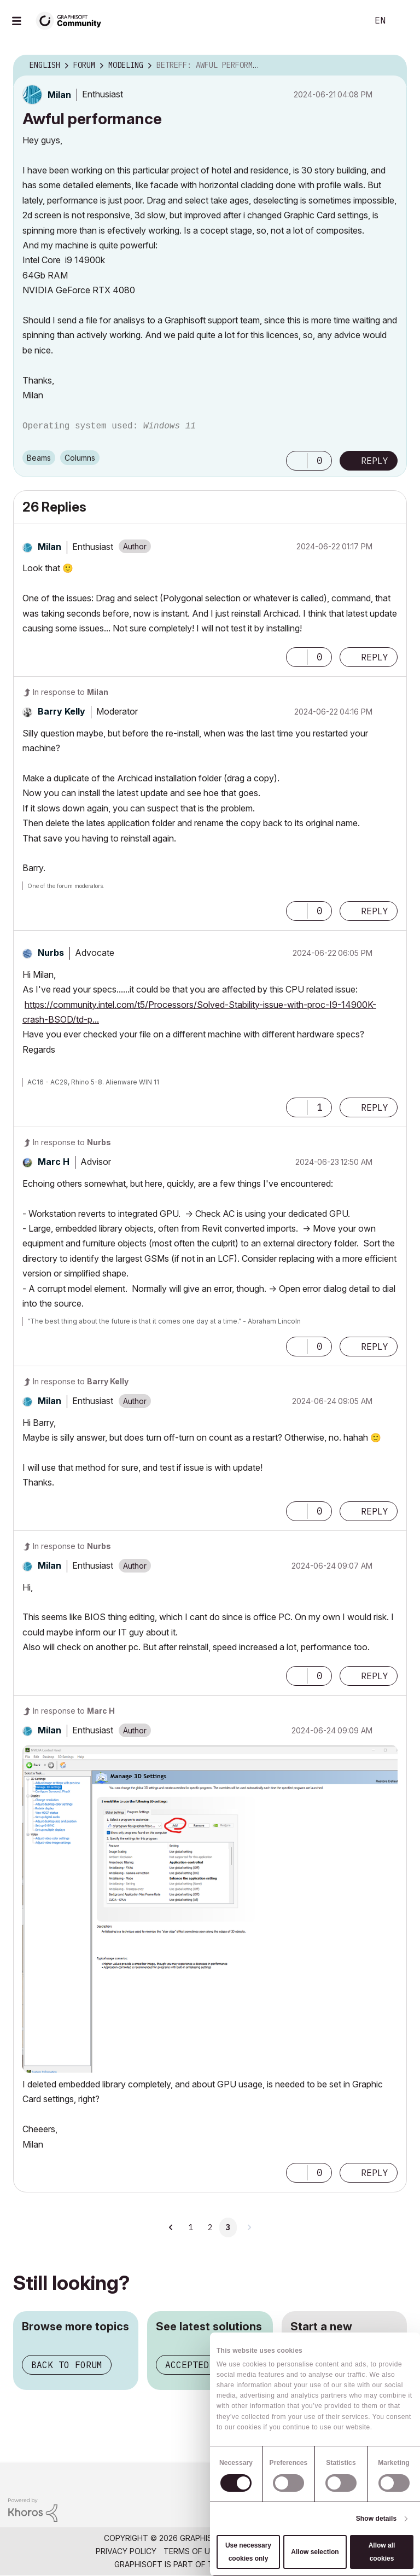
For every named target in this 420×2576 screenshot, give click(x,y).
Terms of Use (191, 2551)
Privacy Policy (126, 2551)
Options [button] (391, 66)
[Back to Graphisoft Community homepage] (72, 20)
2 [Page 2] (210, 2227)
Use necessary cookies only (248, 2552)
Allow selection (315, 2552)
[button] (297, 460)
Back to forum (66, 2364)
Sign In (402, 21)
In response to (70, 692)
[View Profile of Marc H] (53, 1161)
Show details (376, 2518)
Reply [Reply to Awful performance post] (374, 460)
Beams (39, 457)
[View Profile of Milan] (59, 94)
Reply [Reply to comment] (374, 657)
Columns (80, 457)
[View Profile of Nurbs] (51, 952)
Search (347, 20)
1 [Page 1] (191, 2227)
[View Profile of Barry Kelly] (61, 711)
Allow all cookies (382, 2552)
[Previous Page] (172, 2227)
